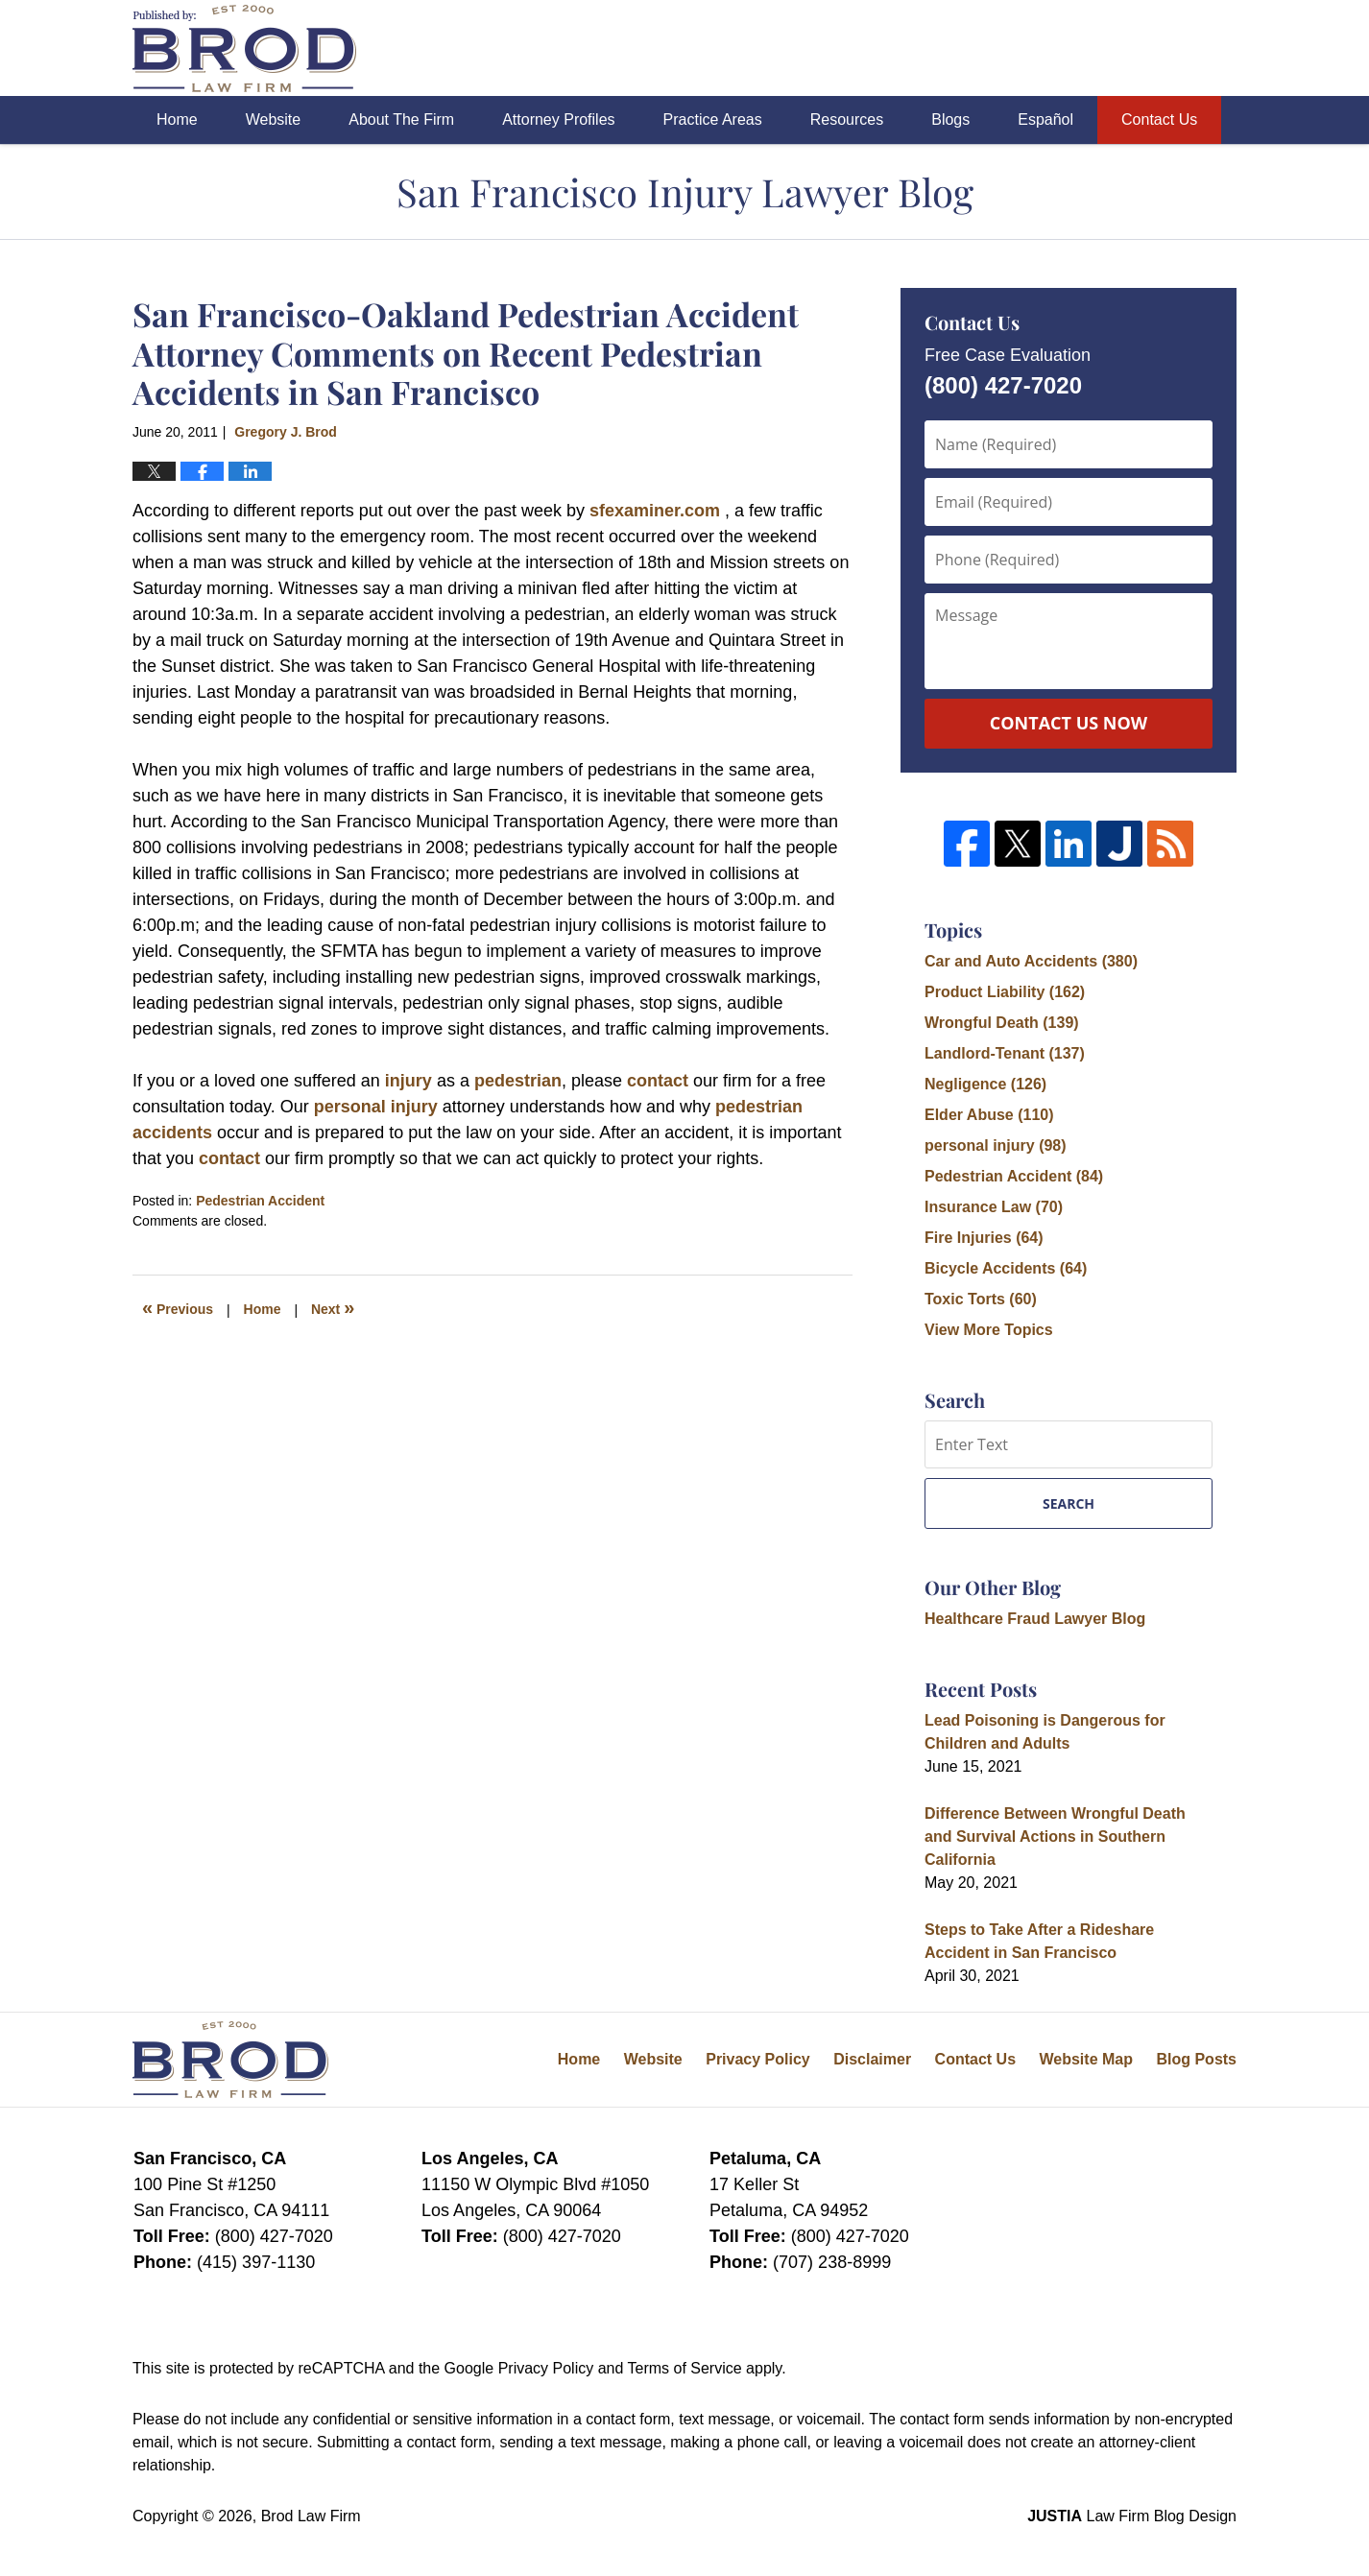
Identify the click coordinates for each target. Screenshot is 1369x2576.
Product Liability (1005, 992)
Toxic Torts (981, 1299)
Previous (177, 1307)
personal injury (376, 1106)
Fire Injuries (984, 1237)
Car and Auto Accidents (1031, 961)
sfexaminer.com (657, 510)
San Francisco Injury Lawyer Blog (244, 48)
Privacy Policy (758, 2059)
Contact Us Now (1068, 722)
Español (1045, 119)
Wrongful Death (1002, 1022)
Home (177, 119)
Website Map (1086, 2059)
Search (1068, 1503)
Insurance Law (994, 1207)
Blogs (950, 119)
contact (657, 1080)
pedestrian (518, 1080)
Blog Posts (1196, 2059)
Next (332, 1307)
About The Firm (401, 119)
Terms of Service (685, 2368)
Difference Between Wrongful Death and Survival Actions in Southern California (1055, 1836)
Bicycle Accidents (1006, 1268)
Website (273, 119)
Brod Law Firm (311, 2516)
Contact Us (1159, 119)
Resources (846, 119)
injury (408, 1080)
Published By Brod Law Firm (1130, 48)
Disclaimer (872, 2059)
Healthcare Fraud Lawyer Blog (1035, 1618)
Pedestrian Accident (260, 1200)
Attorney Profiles (558, 119)
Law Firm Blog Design (1132, 2516)
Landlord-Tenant (1005, 1053)
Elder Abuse (989, 1115)
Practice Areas (712, 119)
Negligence (985, 1084)
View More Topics (989, 1330)
